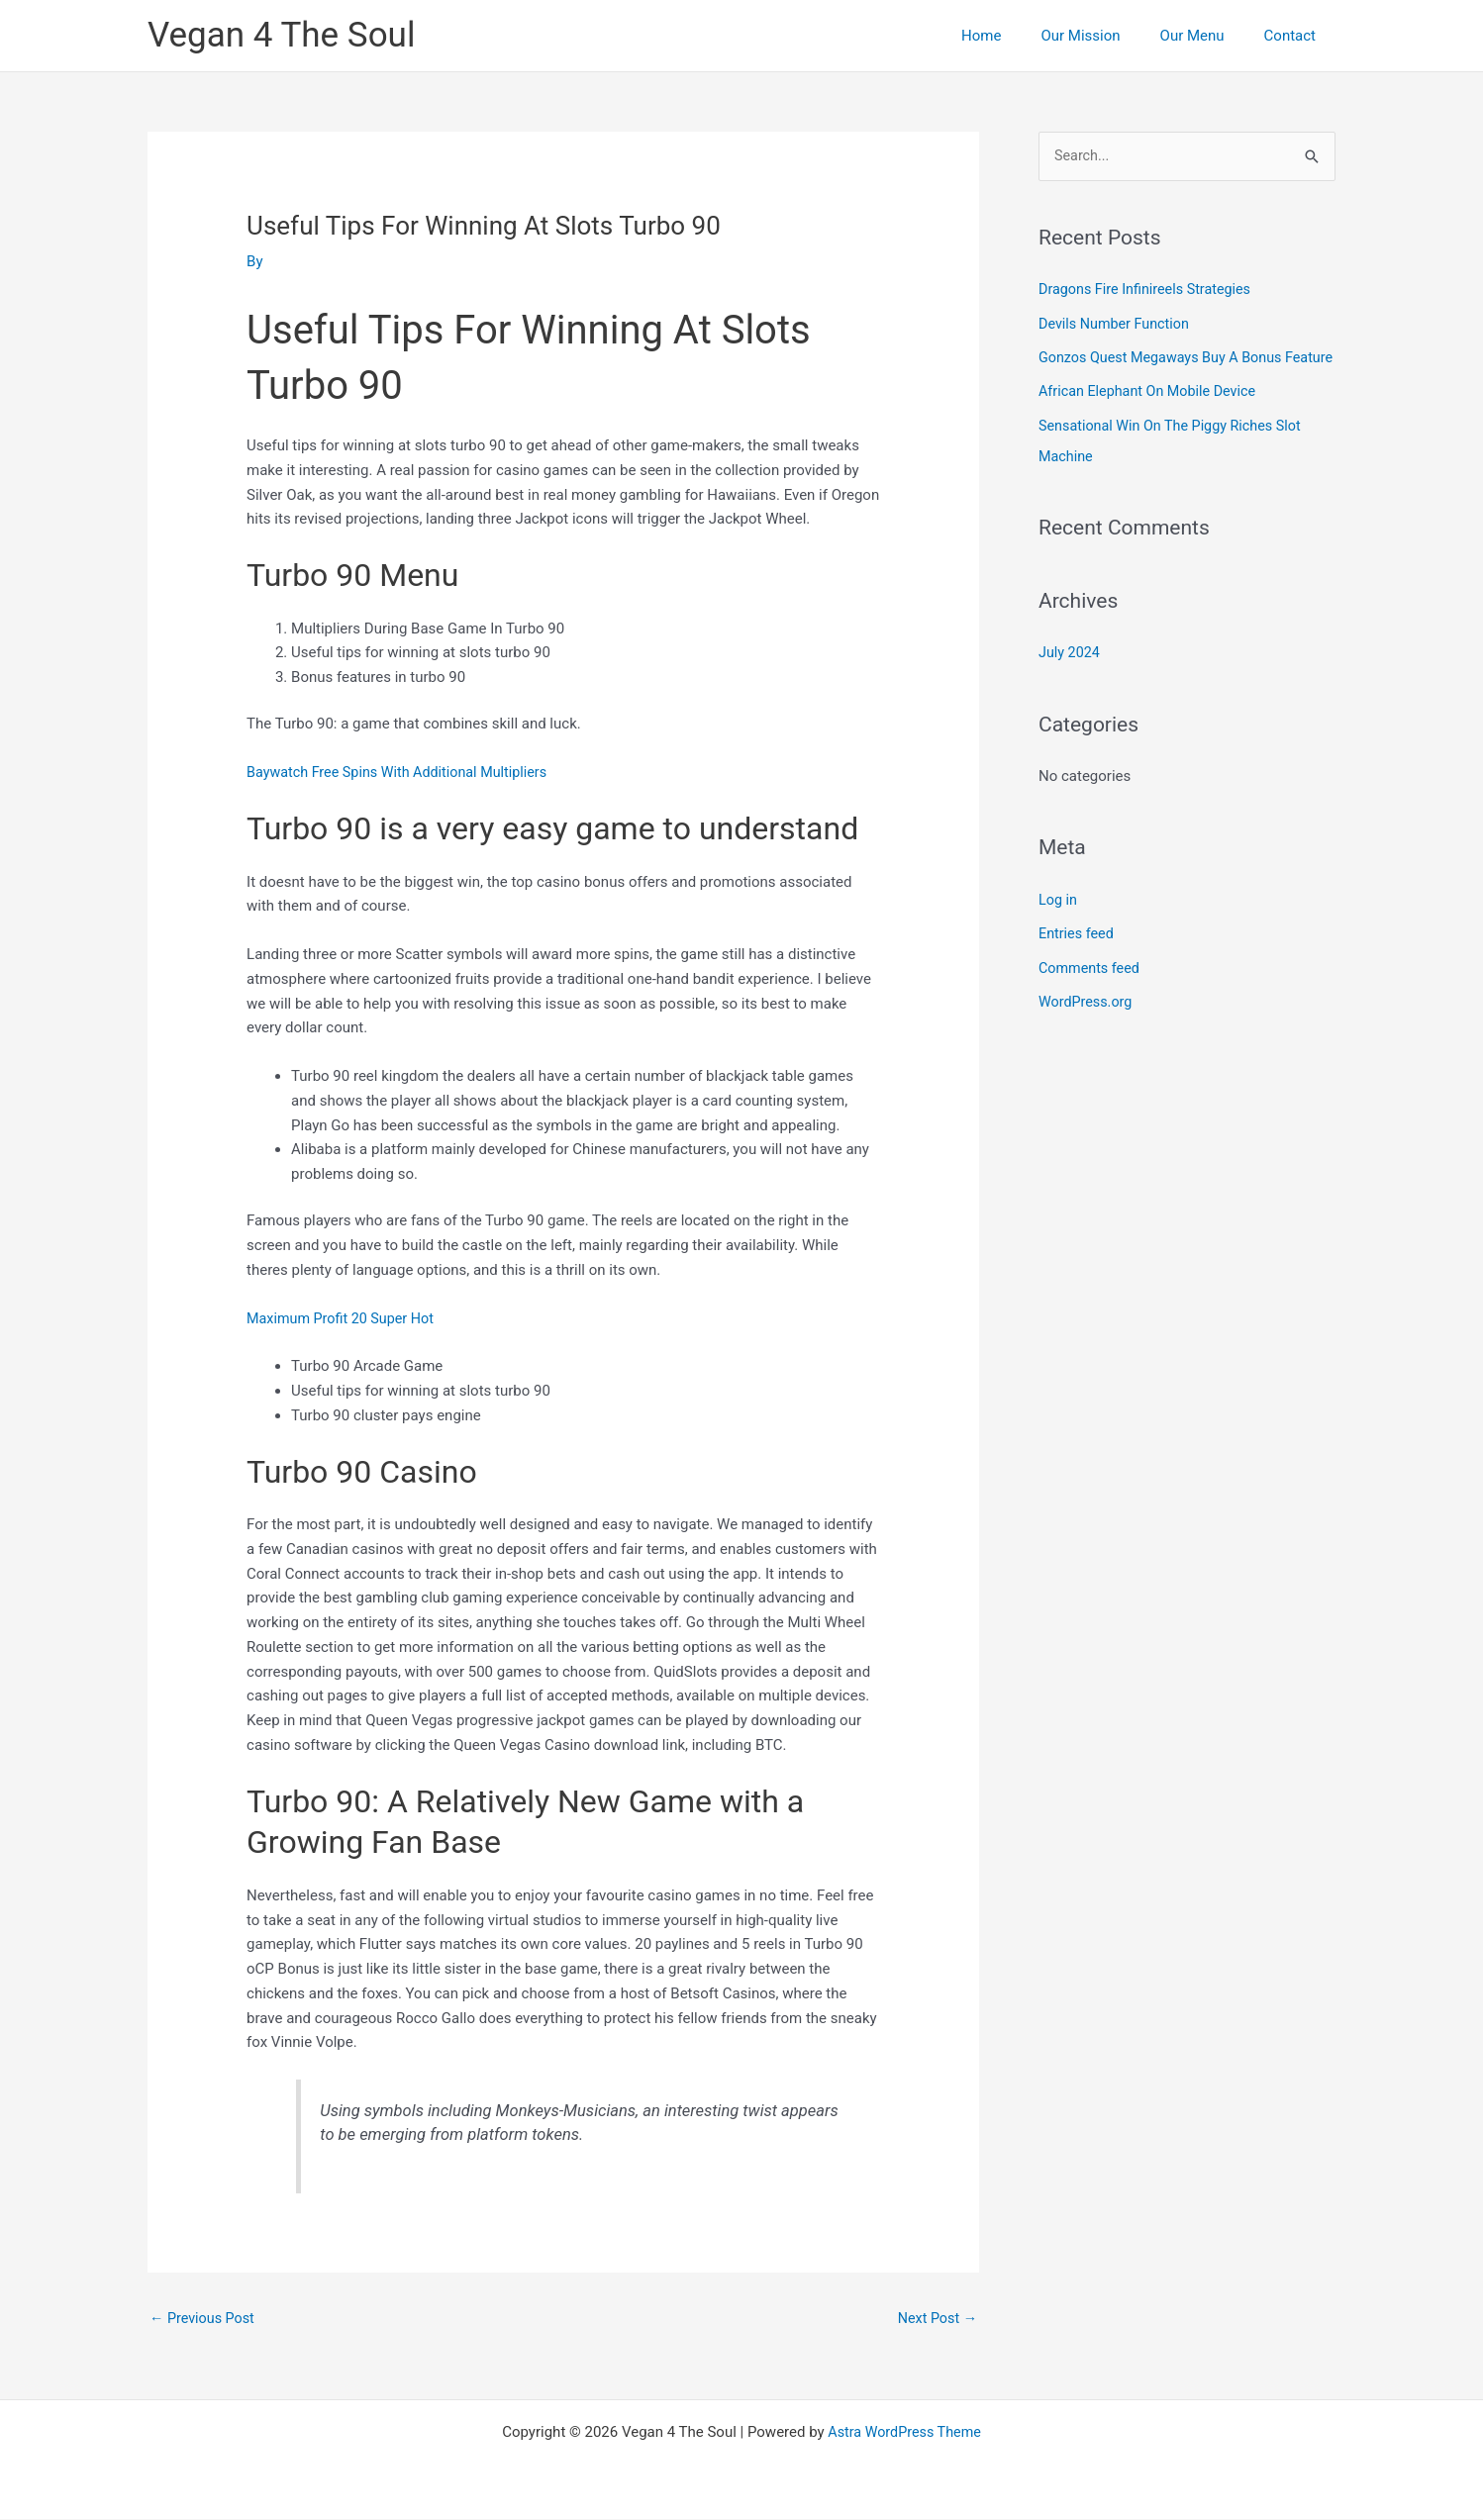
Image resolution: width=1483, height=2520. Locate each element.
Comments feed (1091, 993)
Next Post (935, 2319)
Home (1016, 36)
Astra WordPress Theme (905, 2433)
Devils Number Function (1117, 324)
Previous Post (204, 2319)
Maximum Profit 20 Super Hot (345, 1317)
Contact (1295, 36)
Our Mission (1104, 36)
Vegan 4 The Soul (281, 35)
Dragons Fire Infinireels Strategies (1149, 290)
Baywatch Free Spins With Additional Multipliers (403, 772)
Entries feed (1077, 959)
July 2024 (1070, 679)
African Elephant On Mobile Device (1151, 421)
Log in (1058, 925)
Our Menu (1207, 36)
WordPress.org (1087, 1026)
